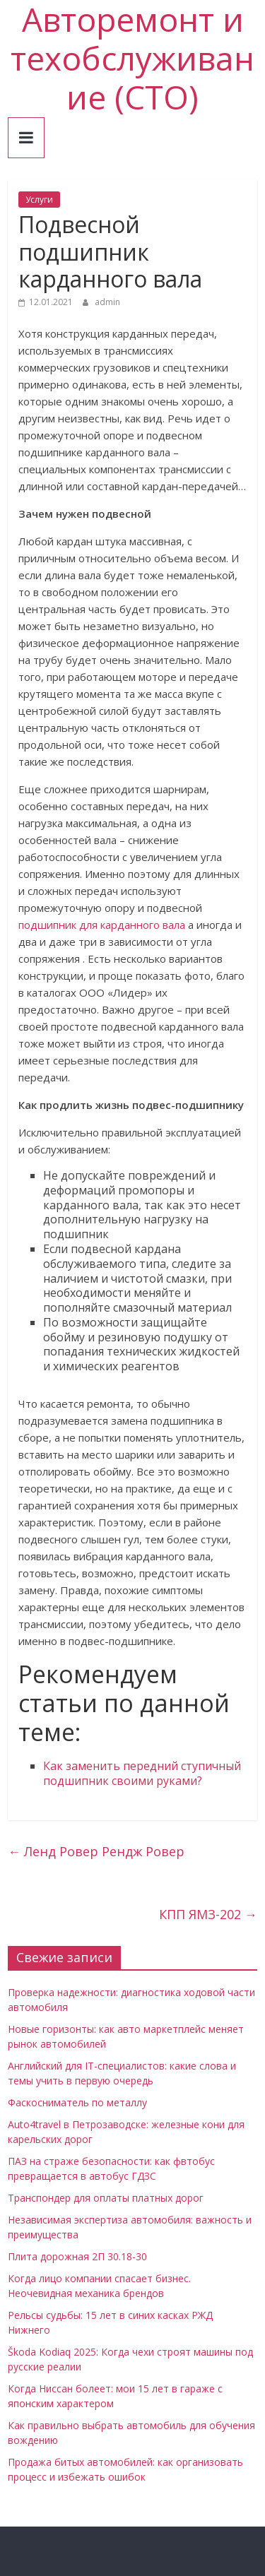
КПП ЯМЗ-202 (208, 1914)
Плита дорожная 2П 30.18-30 (77, 2256)
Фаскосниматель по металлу (77, 2102)
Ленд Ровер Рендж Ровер (96, 1851)
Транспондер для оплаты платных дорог (106, 2197)
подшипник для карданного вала (101, 925)
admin (107, 302)
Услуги (39, 200)
